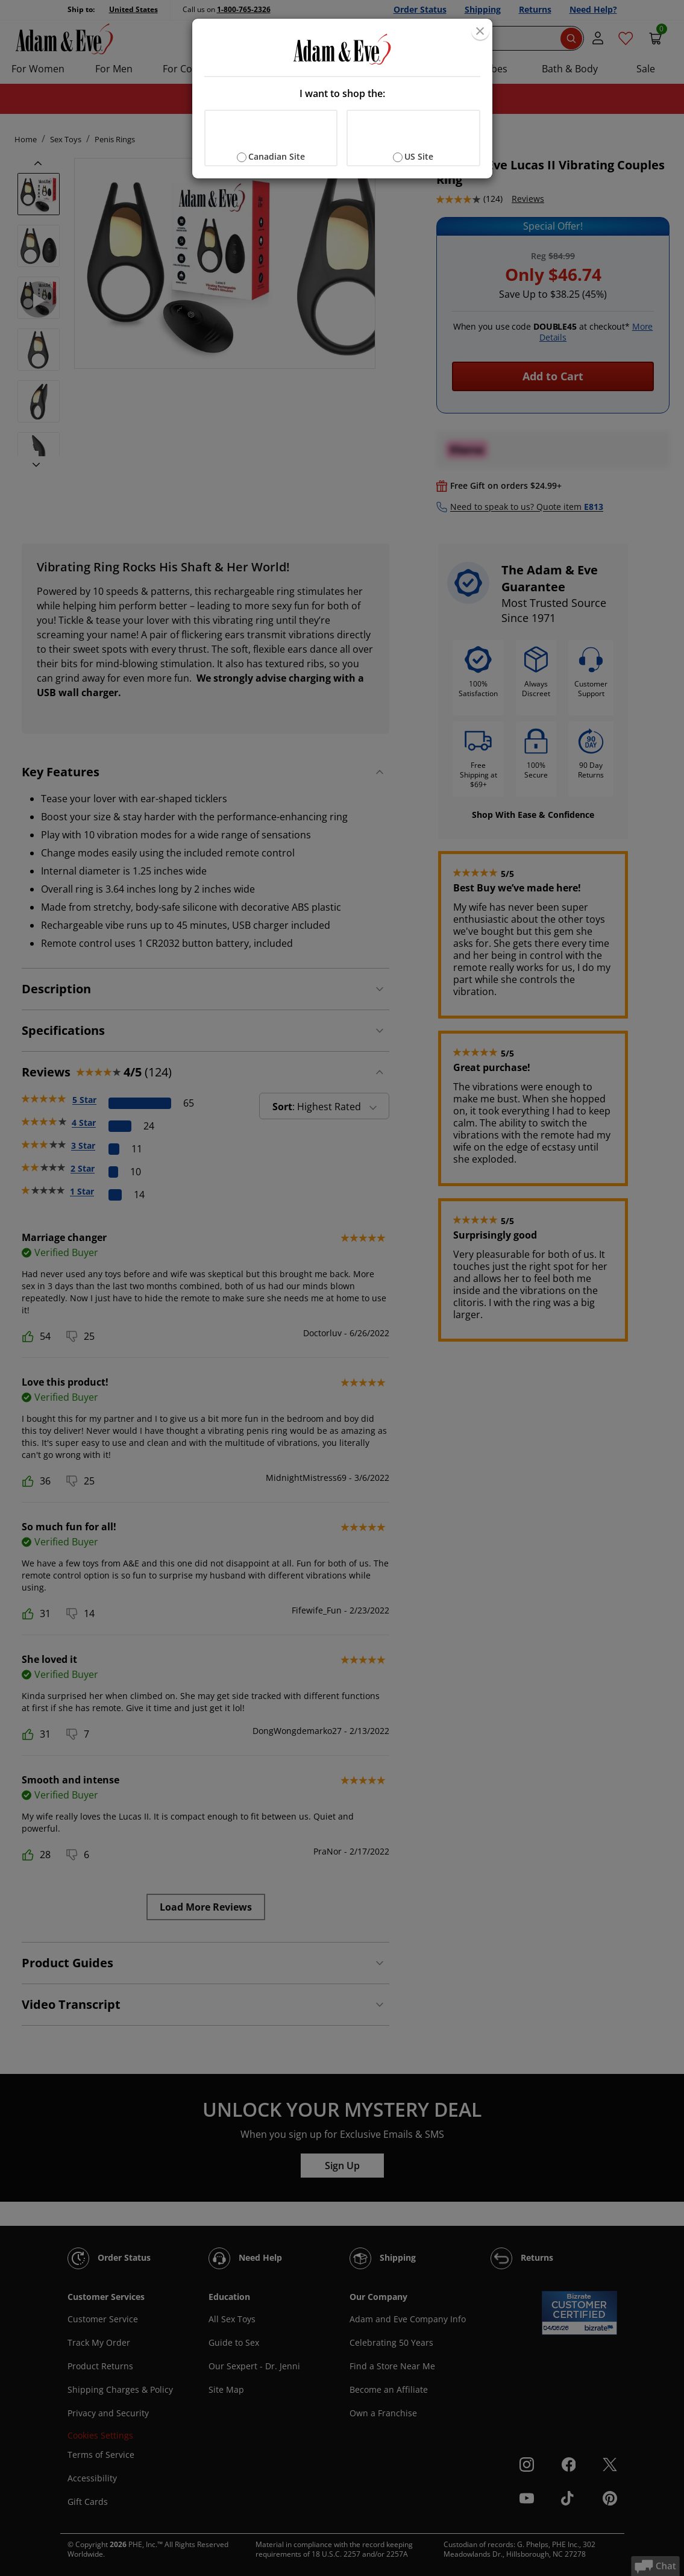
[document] (342, 98)
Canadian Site (276, 156)
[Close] (480, 31)
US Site (418, 156)
